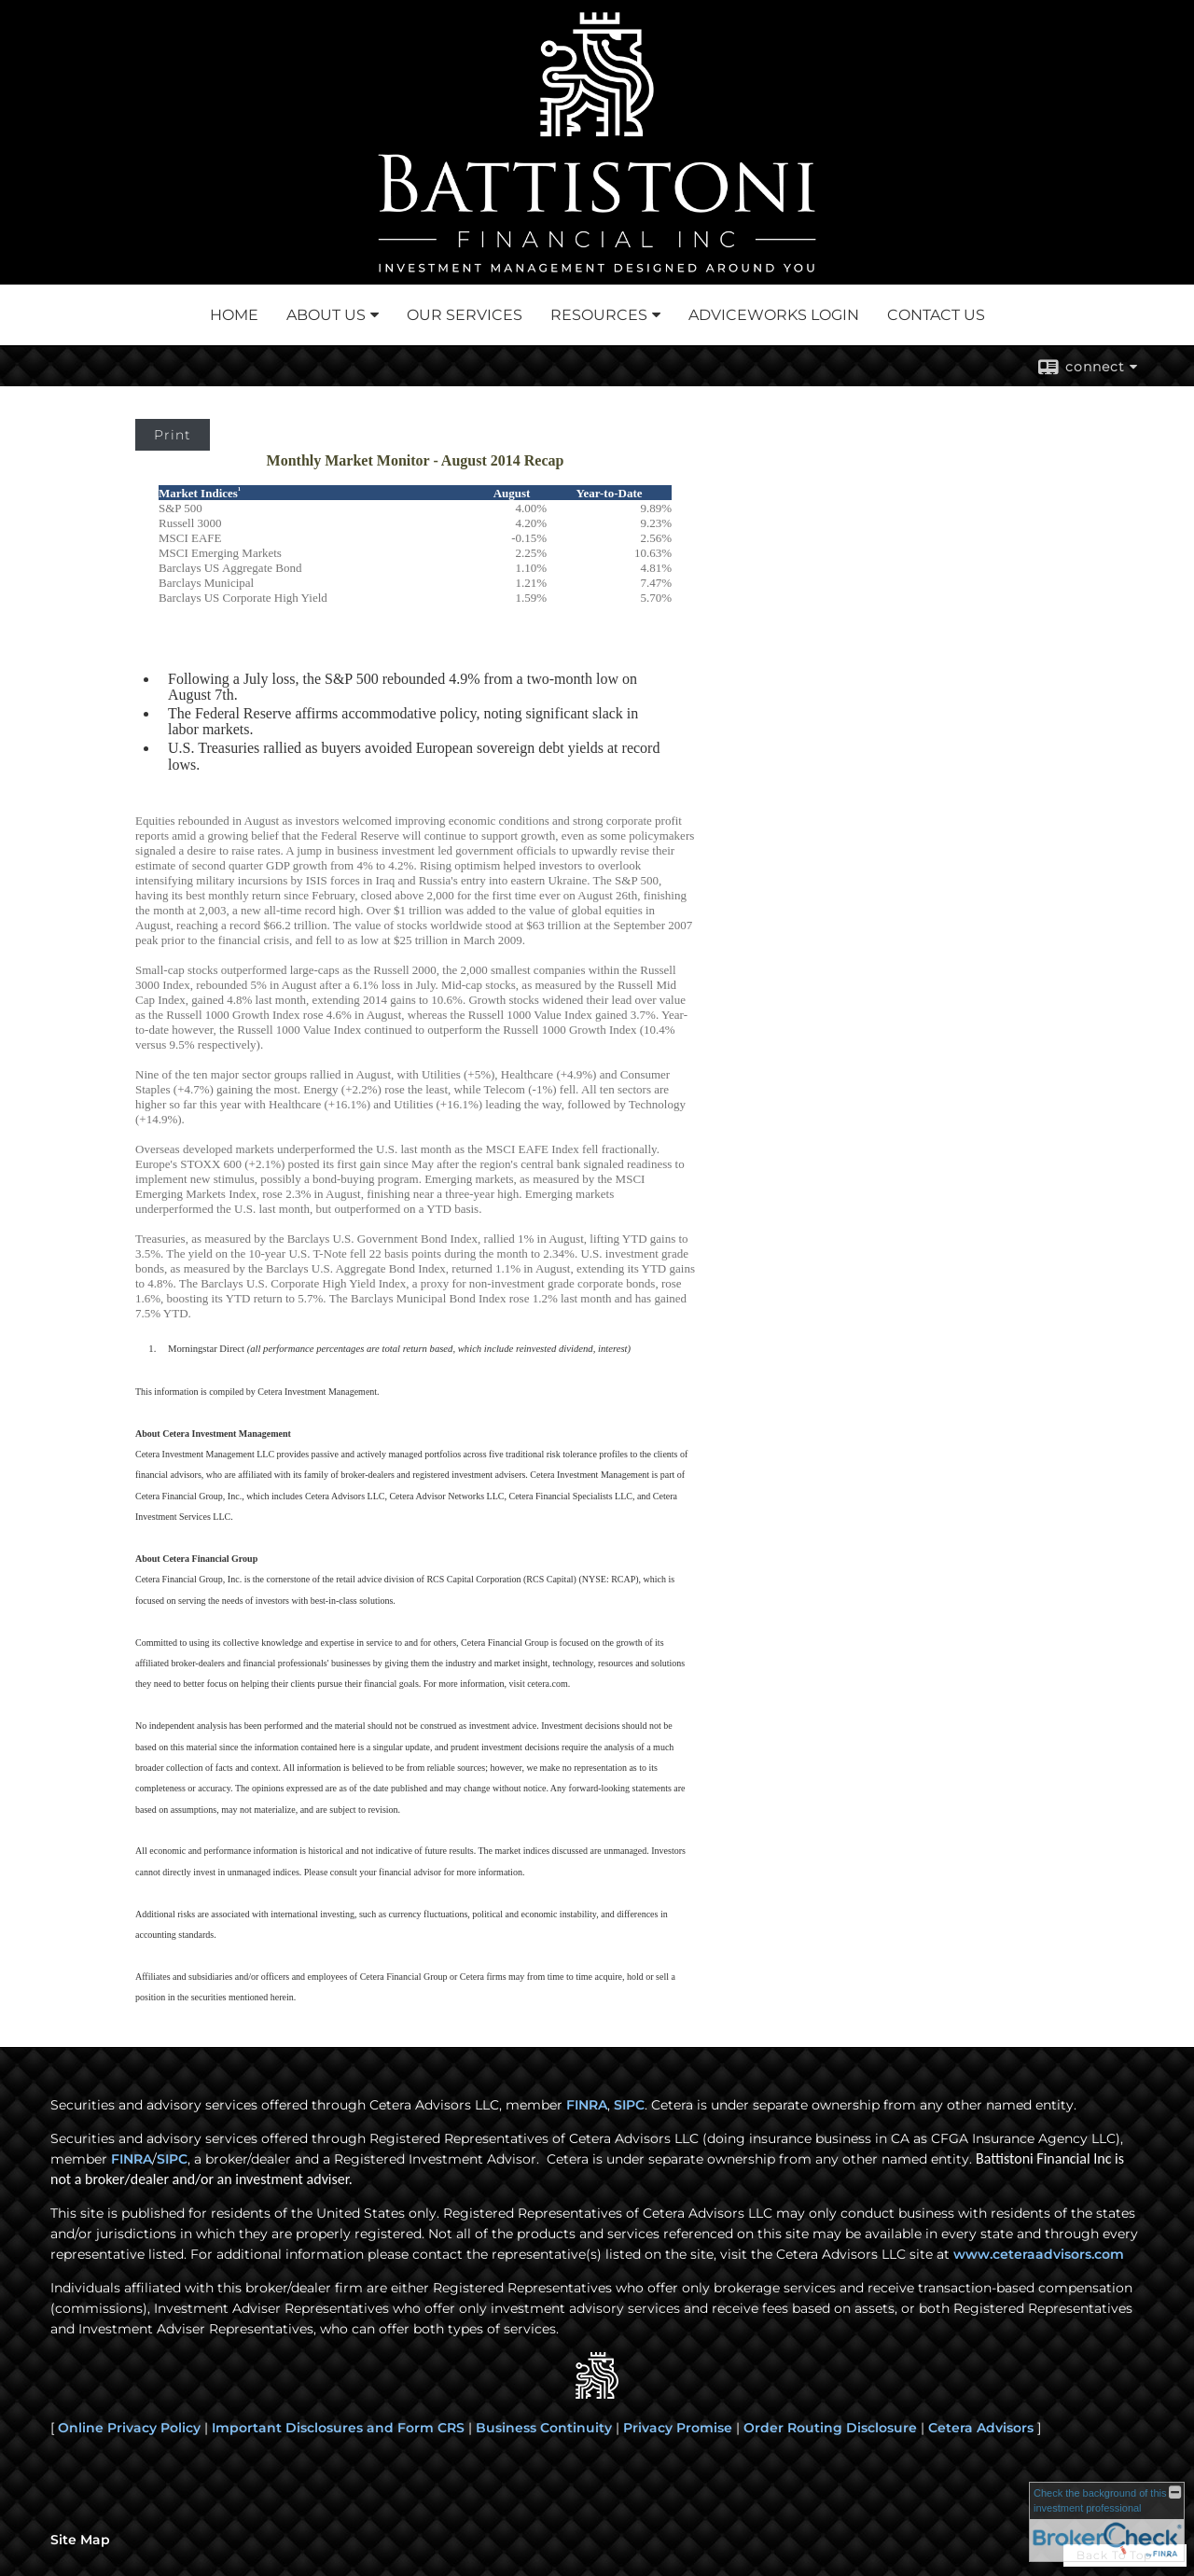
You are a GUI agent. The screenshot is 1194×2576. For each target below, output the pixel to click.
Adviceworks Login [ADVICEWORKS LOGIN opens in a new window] (773, 315)
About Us (326, 315)
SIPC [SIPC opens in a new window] (629, 2104)
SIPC (172, 2159)
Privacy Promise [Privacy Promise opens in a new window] (677, 2427)
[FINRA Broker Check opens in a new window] (1107, 2522)
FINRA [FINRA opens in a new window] (586, 2104)
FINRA (131, 2159)
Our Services (464, 315)
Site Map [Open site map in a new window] (80, 2539)
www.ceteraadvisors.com (1038, 2254)
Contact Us (936, 315)
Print (172, 434)
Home (234, 315)
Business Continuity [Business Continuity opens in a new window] (544, 2427)
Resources (598, 315)
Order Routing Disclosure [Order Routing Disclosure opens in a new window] (830, 2427)
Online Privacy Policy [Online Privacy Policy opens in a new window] (129, 2427)
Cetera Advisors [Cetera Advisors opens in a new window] (981, 2427)
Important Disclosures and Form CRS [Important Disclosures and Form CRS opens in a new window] (338, 2427)
